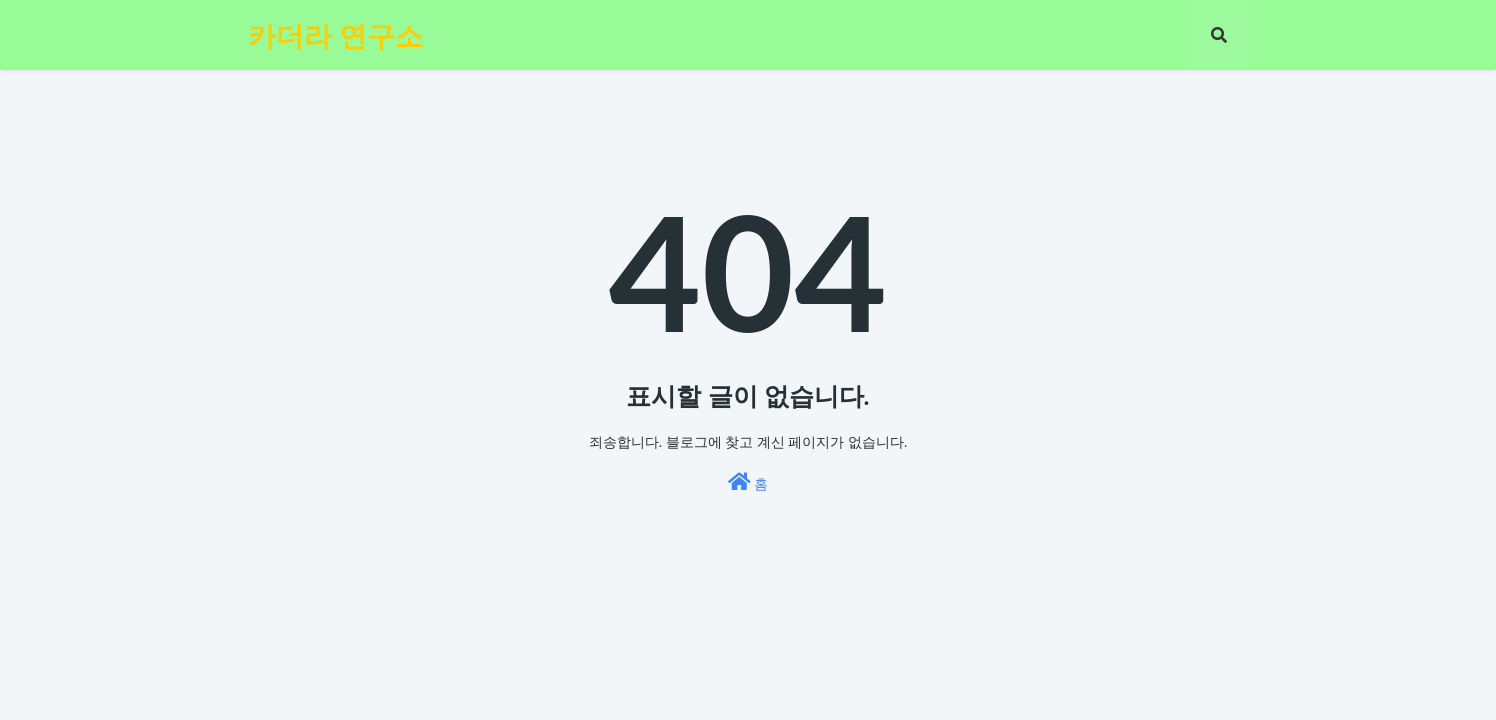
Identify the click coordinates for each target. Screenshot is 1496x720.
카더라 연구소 (335, 35)
